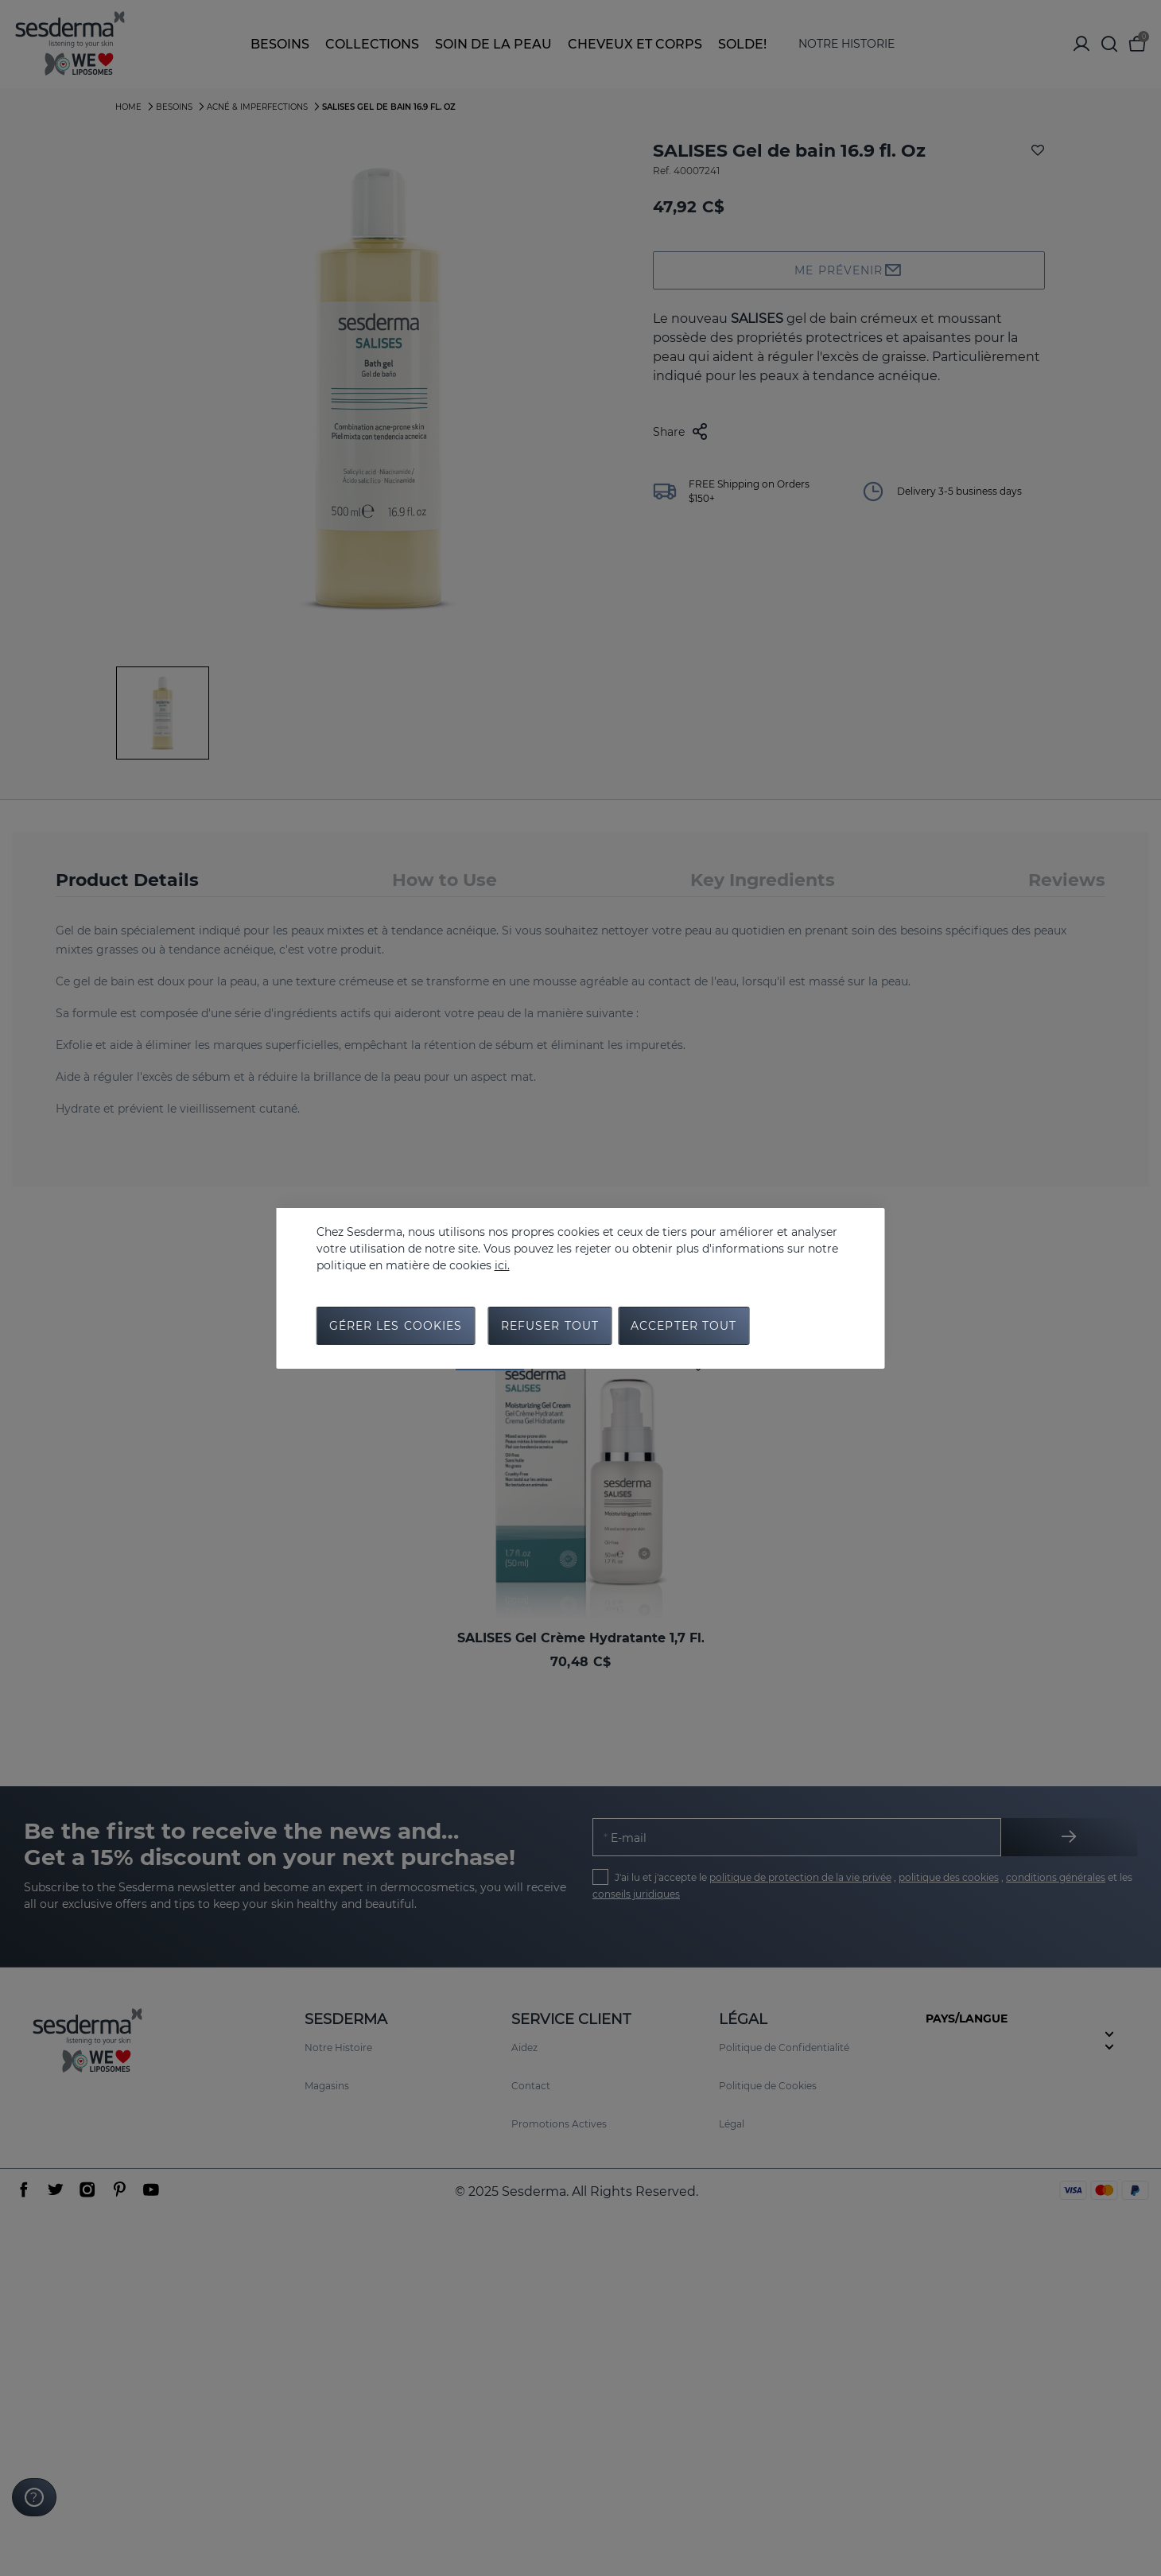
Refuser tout (550, 1326)
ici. (502, 1265)
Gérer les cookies (396, 1326)
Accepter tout (684, 1326)
